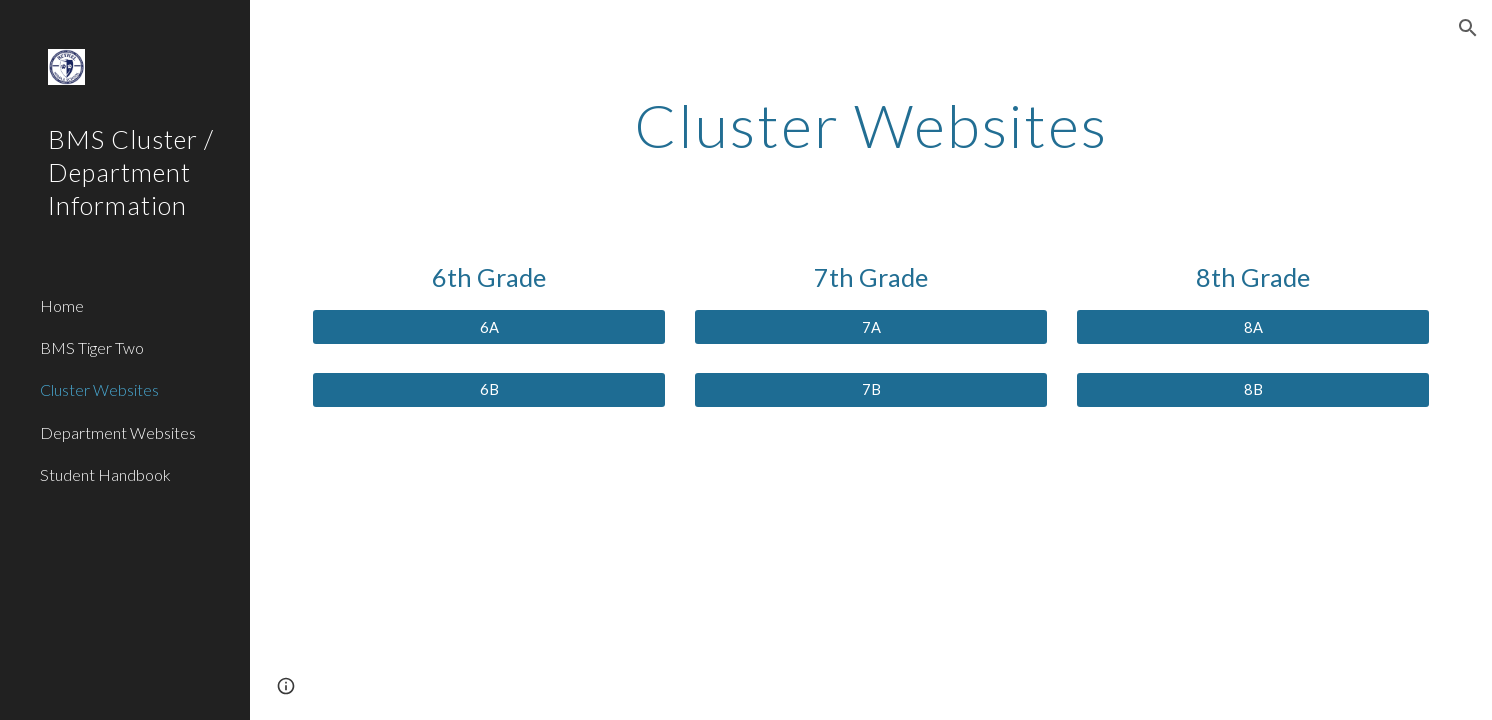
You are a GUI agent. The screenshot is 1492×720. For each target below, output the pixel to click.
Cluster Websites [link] (99, 389)
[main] (870, 125)
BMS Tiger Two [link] (92, 347)
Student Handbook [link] (105, 474)
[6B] (488, 390)
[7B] (870, 390)
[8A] (1252, 327)
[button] (1468, 28)
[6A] (488, 327)
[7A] (870, 327)
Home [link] (62, 305)
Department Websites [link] (118, 432)
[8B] (1252, 390)
